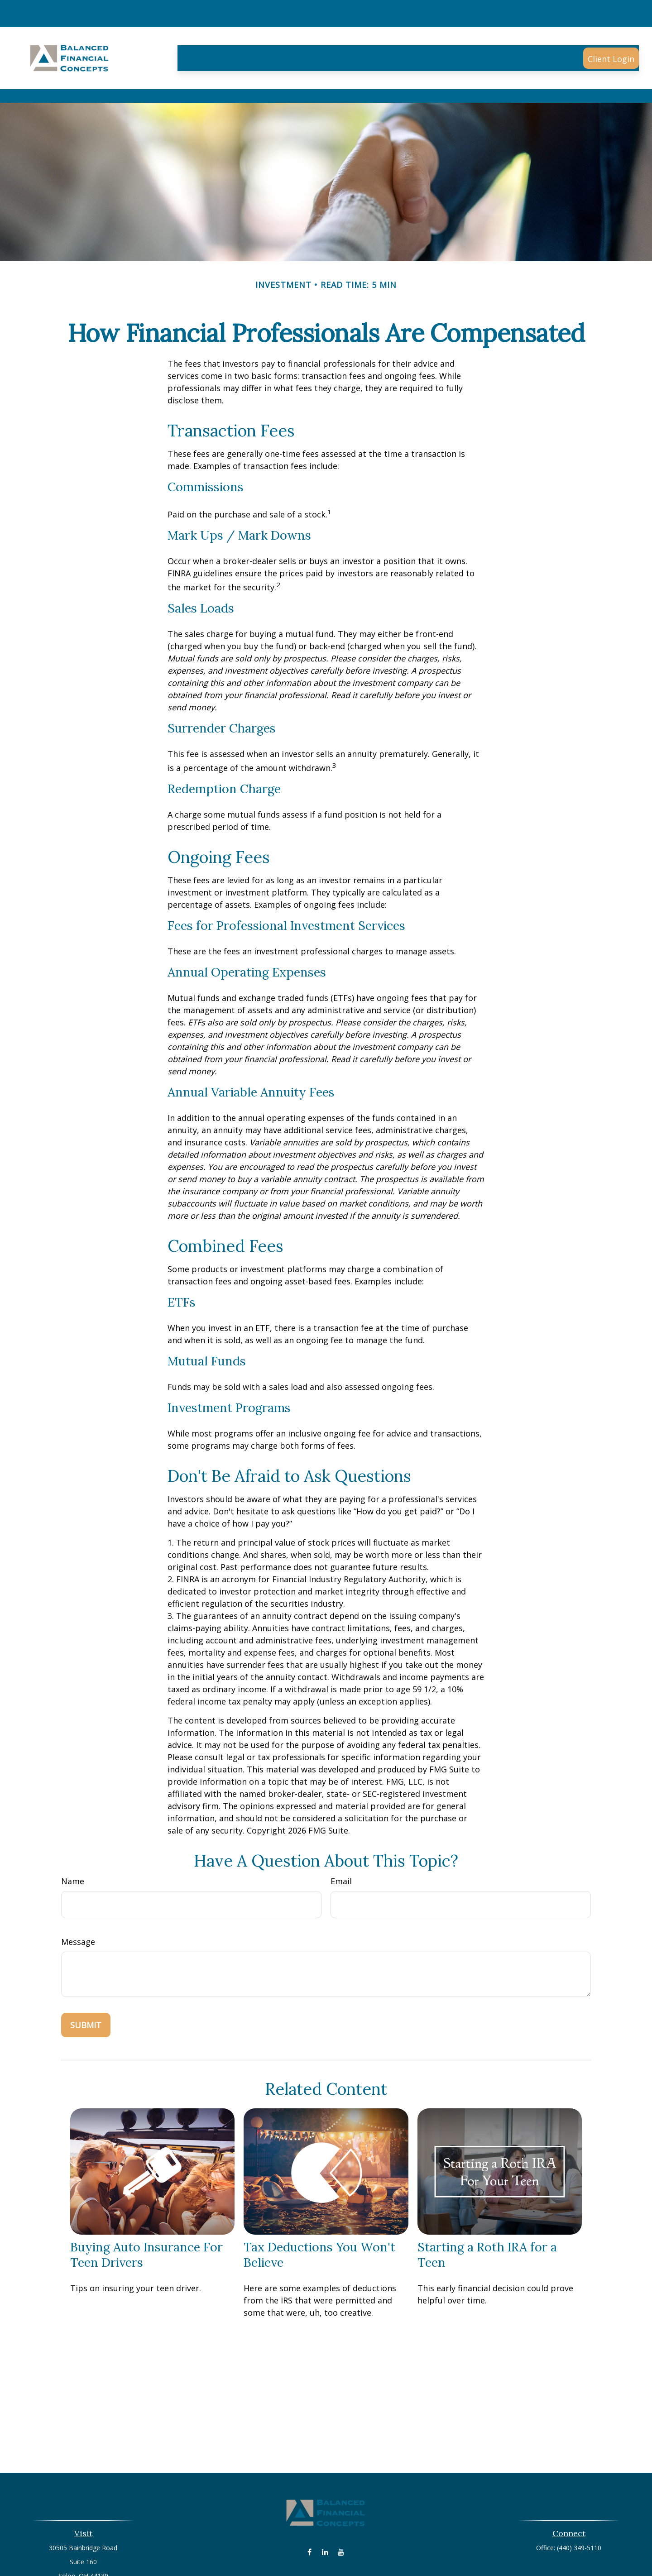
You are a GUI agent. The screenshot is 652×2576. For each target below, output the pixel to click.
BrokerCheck (419, 2556)
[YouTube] (341, 2511)
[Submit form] (85, 1984)
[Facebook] (309, 2511)
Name (72, 1840)
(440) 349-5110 (579, 2507)
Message (78, 1901)
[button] (199, 31)
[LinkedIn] (325, 2511)
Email (341, 1840)
